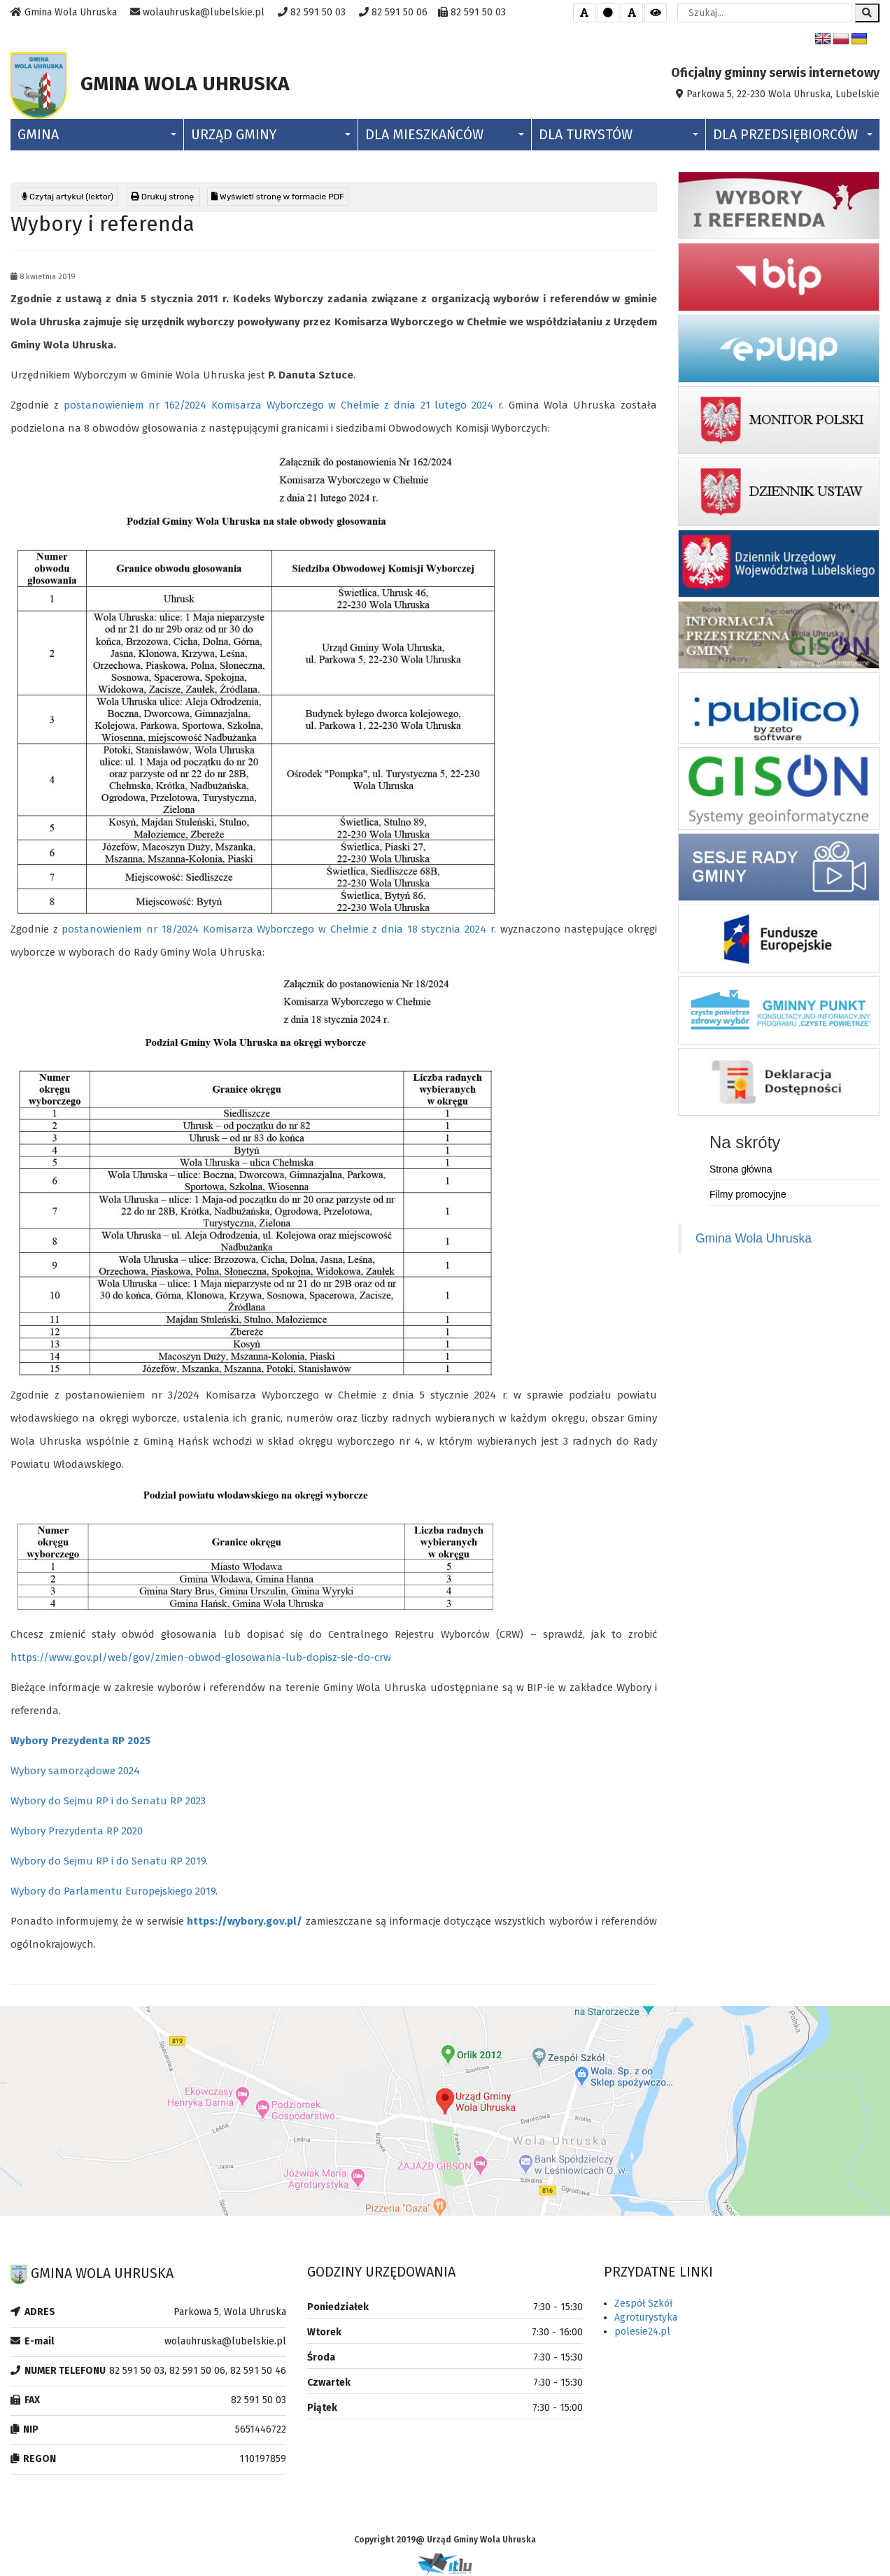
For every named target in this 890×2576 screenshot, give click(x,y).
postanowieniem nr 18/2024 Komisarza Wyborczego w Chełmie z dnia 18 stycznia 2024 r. (278, 929)
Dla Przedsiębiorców (793, 135)
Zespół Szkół (643, 2303)
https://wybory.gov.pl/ (244, 1921)
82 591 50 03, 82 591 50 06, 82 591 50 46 (197, 2371)
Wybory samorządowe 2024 (75, 1770)
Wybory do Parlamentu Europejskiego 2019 (113, 1891)
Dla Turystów (618, 135)
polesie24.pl (642, 2331)
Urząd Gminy (270, 135)
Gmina (96, 135)
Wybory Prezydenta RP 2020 (76, 1831)
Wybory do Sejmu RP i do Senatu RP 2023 (108, 1801)
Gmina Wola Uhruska (753, 1238)
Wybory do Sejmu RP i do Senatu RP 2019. (109, 1861)
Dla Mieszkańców (444, 135)
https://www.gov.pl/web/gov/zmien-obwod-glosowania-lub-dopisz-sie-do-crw (200, 1657)
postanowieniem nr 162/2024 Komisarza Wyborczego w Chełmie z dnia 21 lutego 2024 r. (284, 405)
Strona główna (740, 1169)
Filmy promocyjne (747, 1194)
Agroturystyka (645, 2317)
